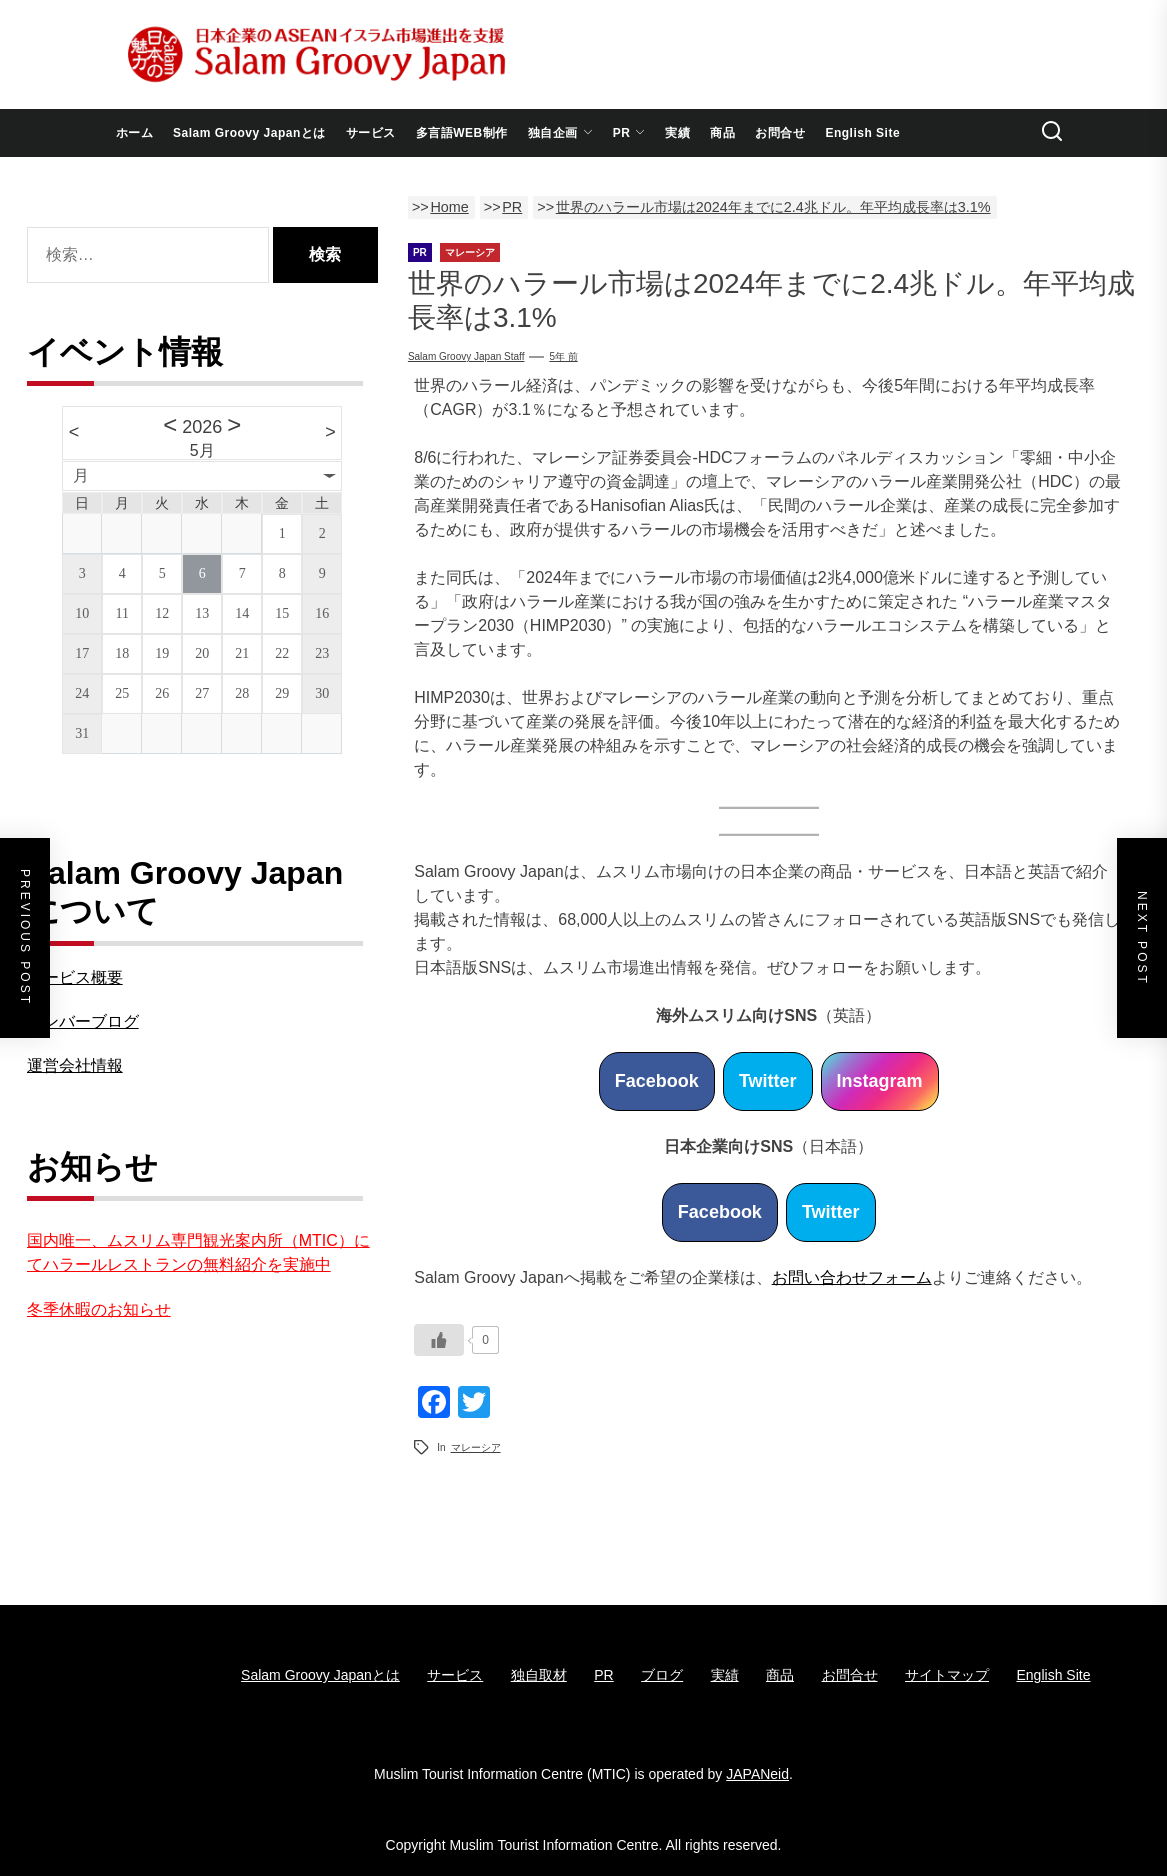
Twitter (768, 1081)
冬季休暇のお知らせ (99, 1309)
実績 (677, 133)
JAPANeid (757, 1774)
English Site (862, 133)
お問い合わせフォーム (852, 1277)
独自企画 (560, 133)
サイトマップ (947, 1675)
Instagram (880, 1081)
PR (629, 133)
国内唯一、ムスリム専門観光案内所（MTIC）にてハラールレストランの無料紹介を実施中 (198, 1252)
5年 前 (563, 356)
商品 (722, 133)
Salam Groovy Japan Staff (466, 356)
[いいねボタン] (439, 1340)
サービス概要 (75, 977)
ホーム (135, 133)
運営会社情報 (75, 1065)
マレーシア (476, 1447)
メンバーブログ (83, 1021)
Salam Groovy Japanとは (249, 133)
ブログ (662, 1675)
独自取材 (539, 1675)
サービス (371, 133)
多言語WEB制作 (462, 133)
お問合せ (780, 133)
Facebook (657, 1081)
